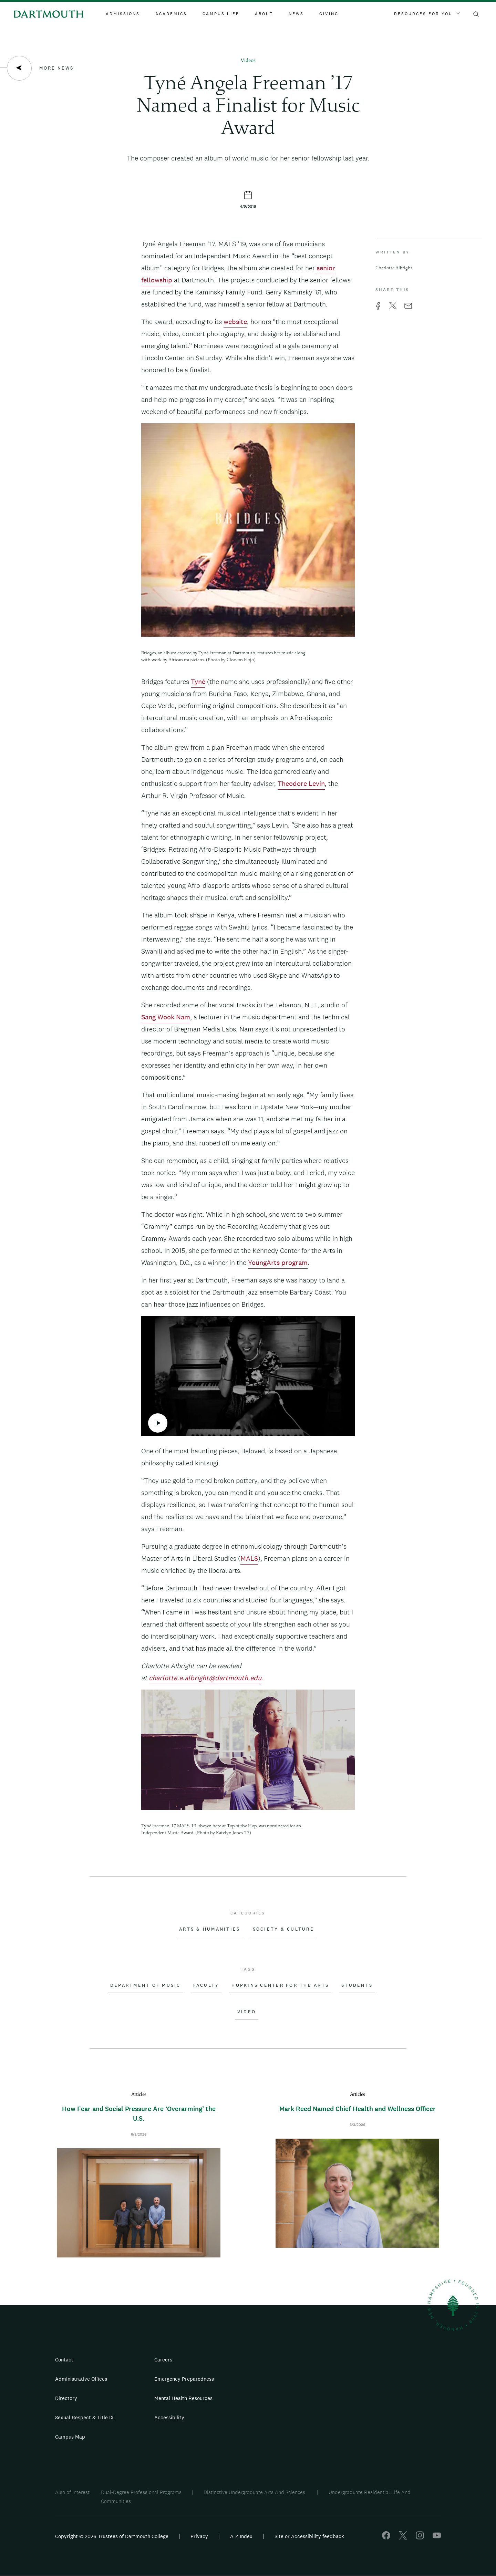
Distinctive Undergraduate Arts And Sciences (255, 2492)
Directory (66, 2398)
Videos (248, 60)
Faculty (206, 1985)
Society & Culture (283, 1929)
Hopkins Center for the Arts (280, 1985)
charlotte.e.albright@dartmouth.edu (205, 1677)
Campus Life (221, 14)
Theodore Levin (301, 783)
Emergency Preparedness (184, 2379)
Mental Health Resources (183, 2398)
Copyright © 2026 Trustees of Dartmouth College (111, 2536)
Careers (163, 2359)
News (296, 14)
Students (357, 1985)
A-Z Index (241, 2536)
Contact (64, 2359)
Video (246, 2012)
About (264, 14)
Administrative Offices (81, 2379)
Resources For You (426, 14)
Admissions (123, 14)
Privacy (199, 2536)
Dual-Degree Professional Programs (141, 2492)
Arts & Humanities (209, 1929)
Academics (171, 14)
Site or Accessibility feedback (309, 2536)
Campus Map (70, 2436)
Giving (329, 14)
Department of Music (145, 1985)
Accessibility (169, 2417)
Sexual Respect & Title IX (84, 2417)
